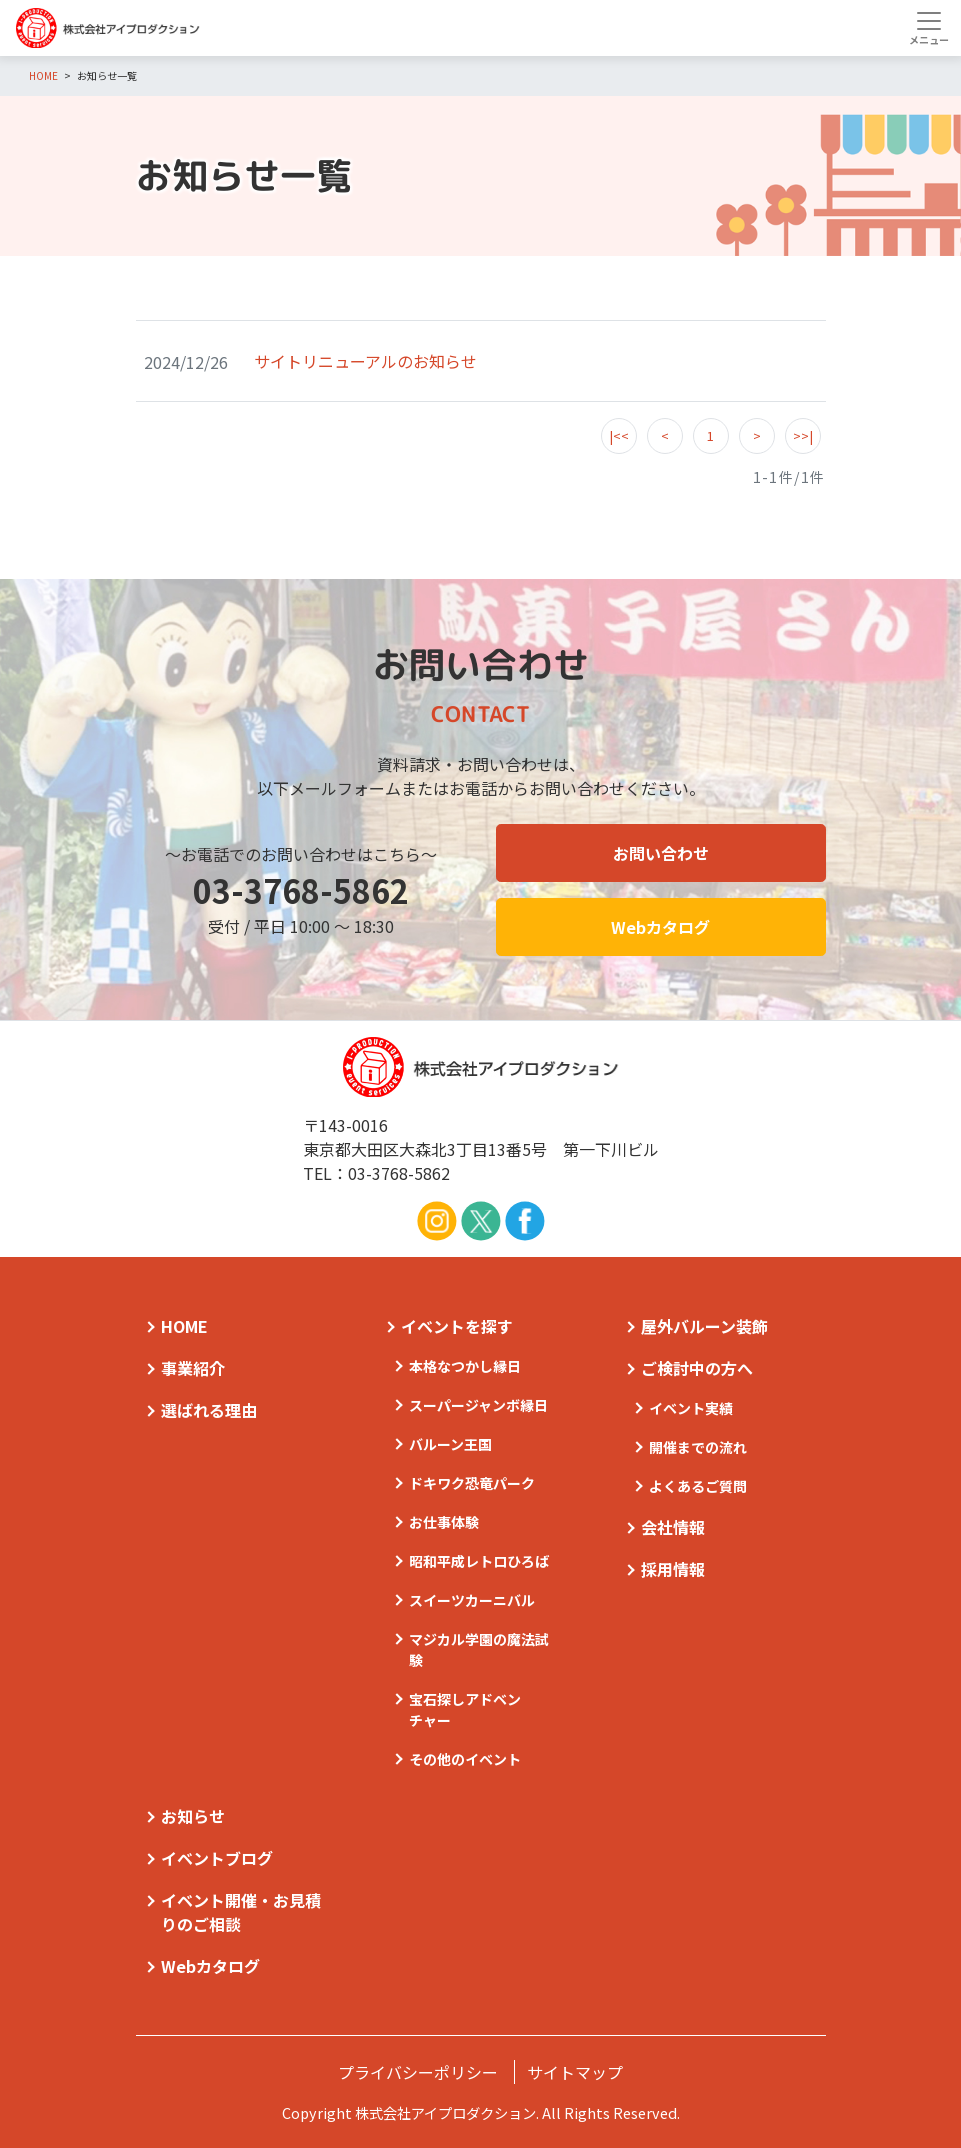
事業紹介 (193, 1368)
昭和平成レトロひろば (479, 1561)
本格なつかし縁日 (465, 1366)
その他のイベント (465, 1759)
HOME (184, 1326)
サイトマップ (575, 2072)
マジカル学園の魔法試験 (479, 1649)
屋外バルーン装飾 (704, 1326)
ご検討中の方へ (697, 1368)
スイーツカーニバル (472, 1600)
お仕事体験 (444, 1522)
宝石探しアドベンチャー (465, 1709)
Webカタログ (660, 927)
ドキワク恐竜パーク (472, 1483)
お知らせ (193, 1816)
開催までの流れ (698, 1447)
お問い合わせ (661, 853)
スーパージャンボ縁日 (478, 1405)
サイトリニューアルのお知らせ (365, 361)
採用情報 (673, 1569)
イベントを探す (457, 1326)
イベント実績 (691, 1408)
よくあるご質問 (698, 1486)
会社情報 (673, 1527)
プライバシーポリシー (418, 2072)
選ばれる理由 (209, 1410)
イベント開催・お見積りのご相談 (241, 1912)
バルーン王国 (450, 1444)
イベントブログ (217, 1858)
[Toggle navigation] (928, 28)
